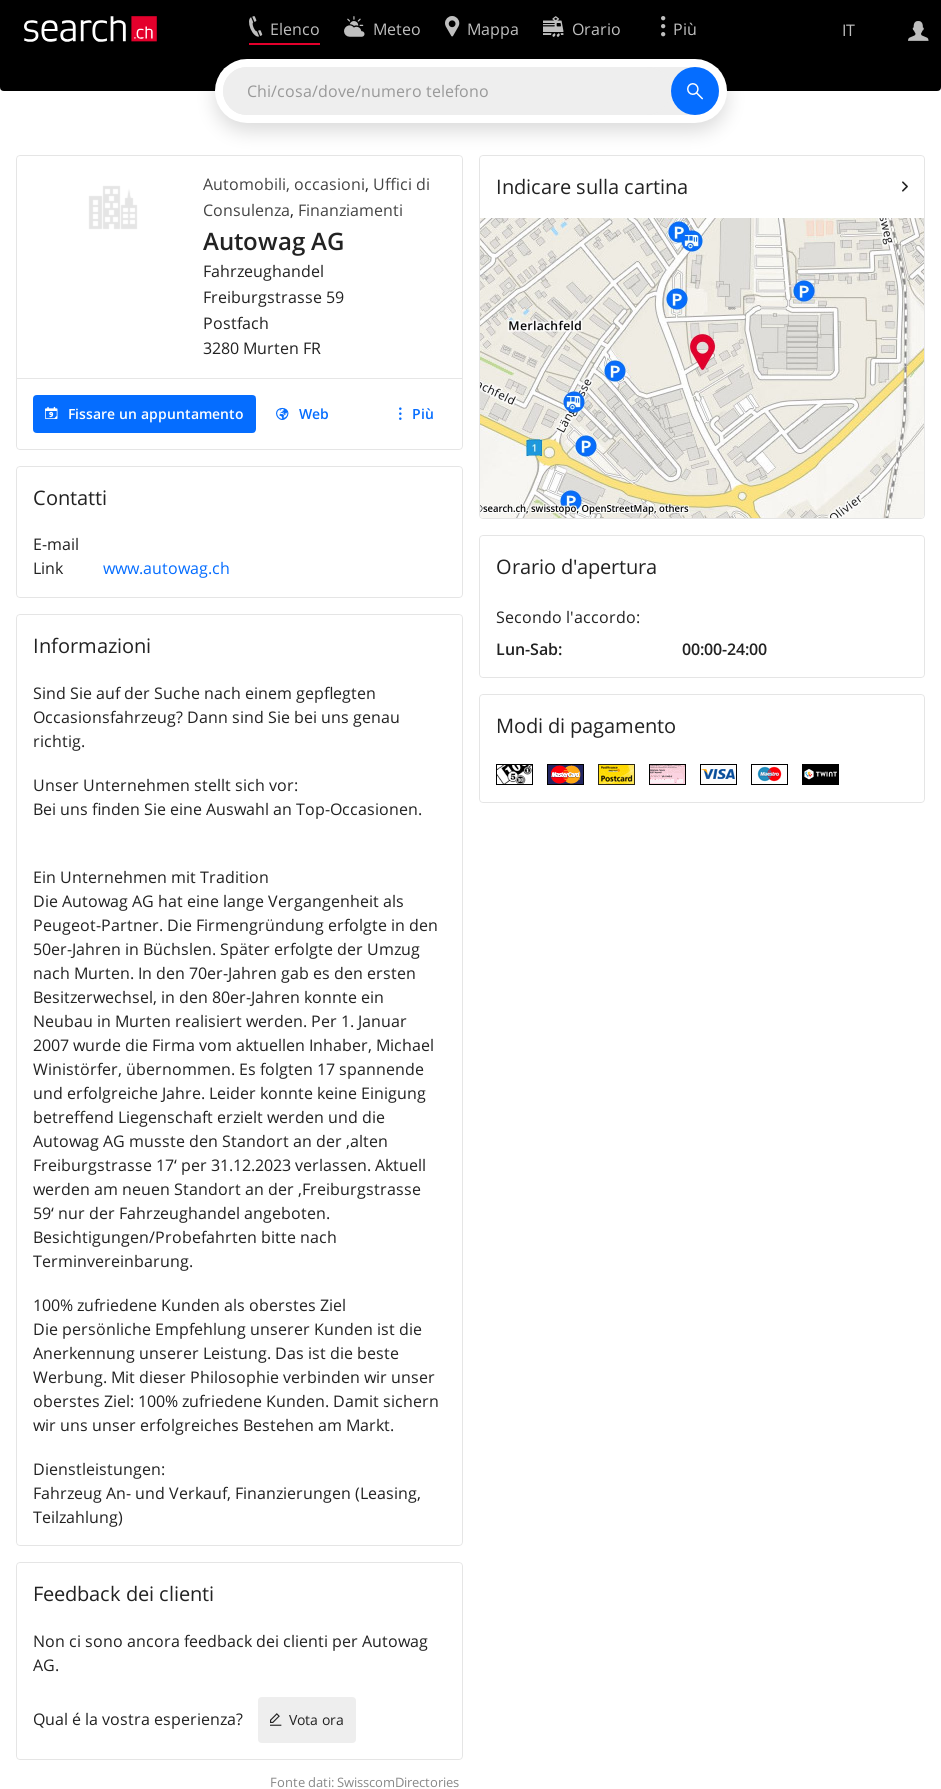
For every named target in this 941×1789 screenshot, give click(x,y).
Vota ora (316, 1719)
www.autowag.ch (166, 568)
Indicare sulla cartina (592, 186)
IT (848, 30)
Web (314, 413)
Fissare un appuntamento (156, 413)
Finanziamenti (350, 210)
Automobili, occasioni (284, 184)
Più (423, 413)
